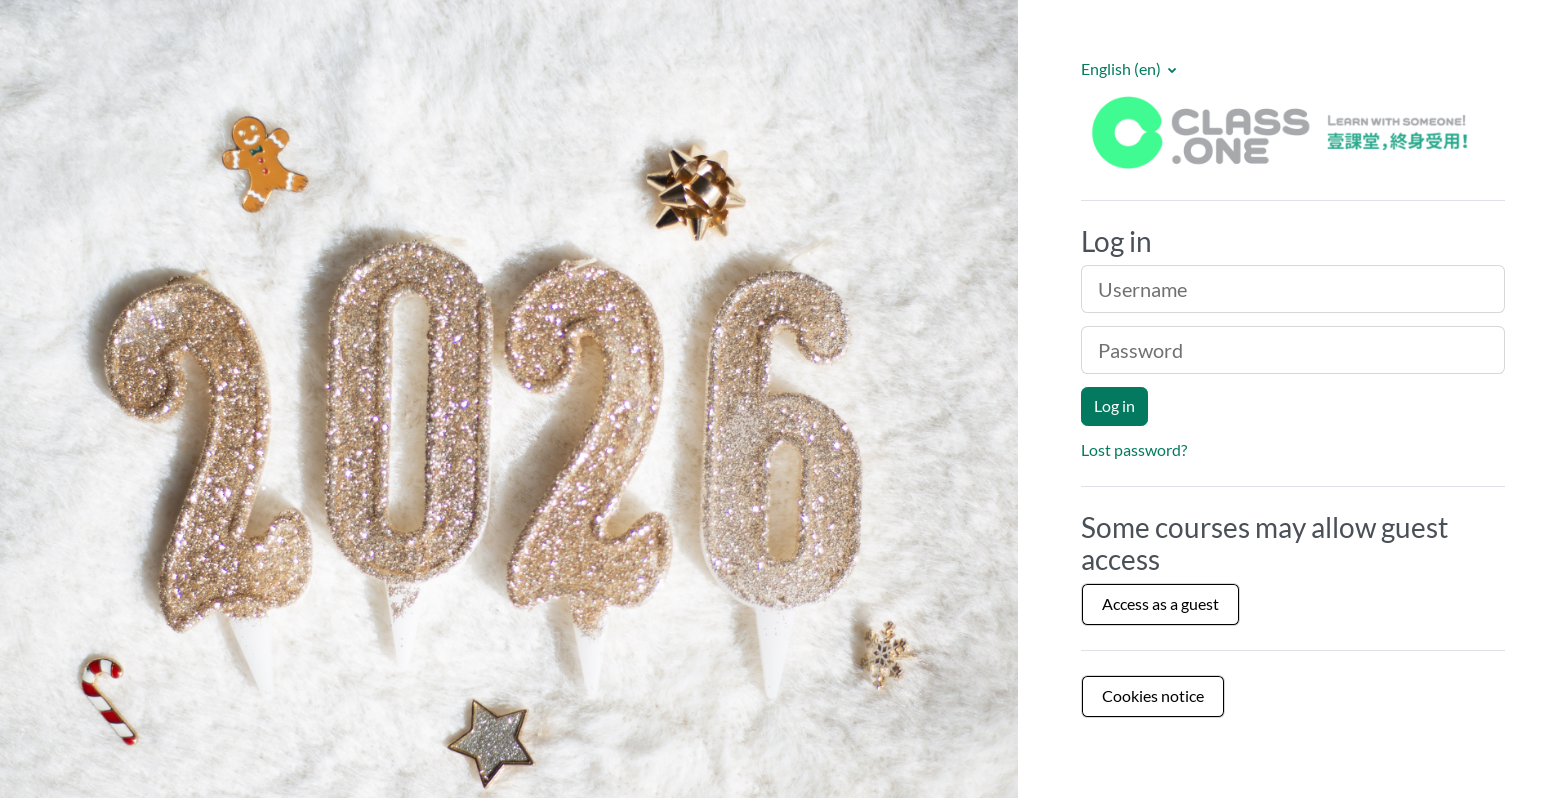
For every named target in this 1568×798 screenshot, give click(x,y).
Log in (1114, 405)
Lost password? (1134, 449)
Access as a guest (1160, 603)
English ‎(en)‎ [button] (1122, 68)
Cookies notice (1153, 695)
